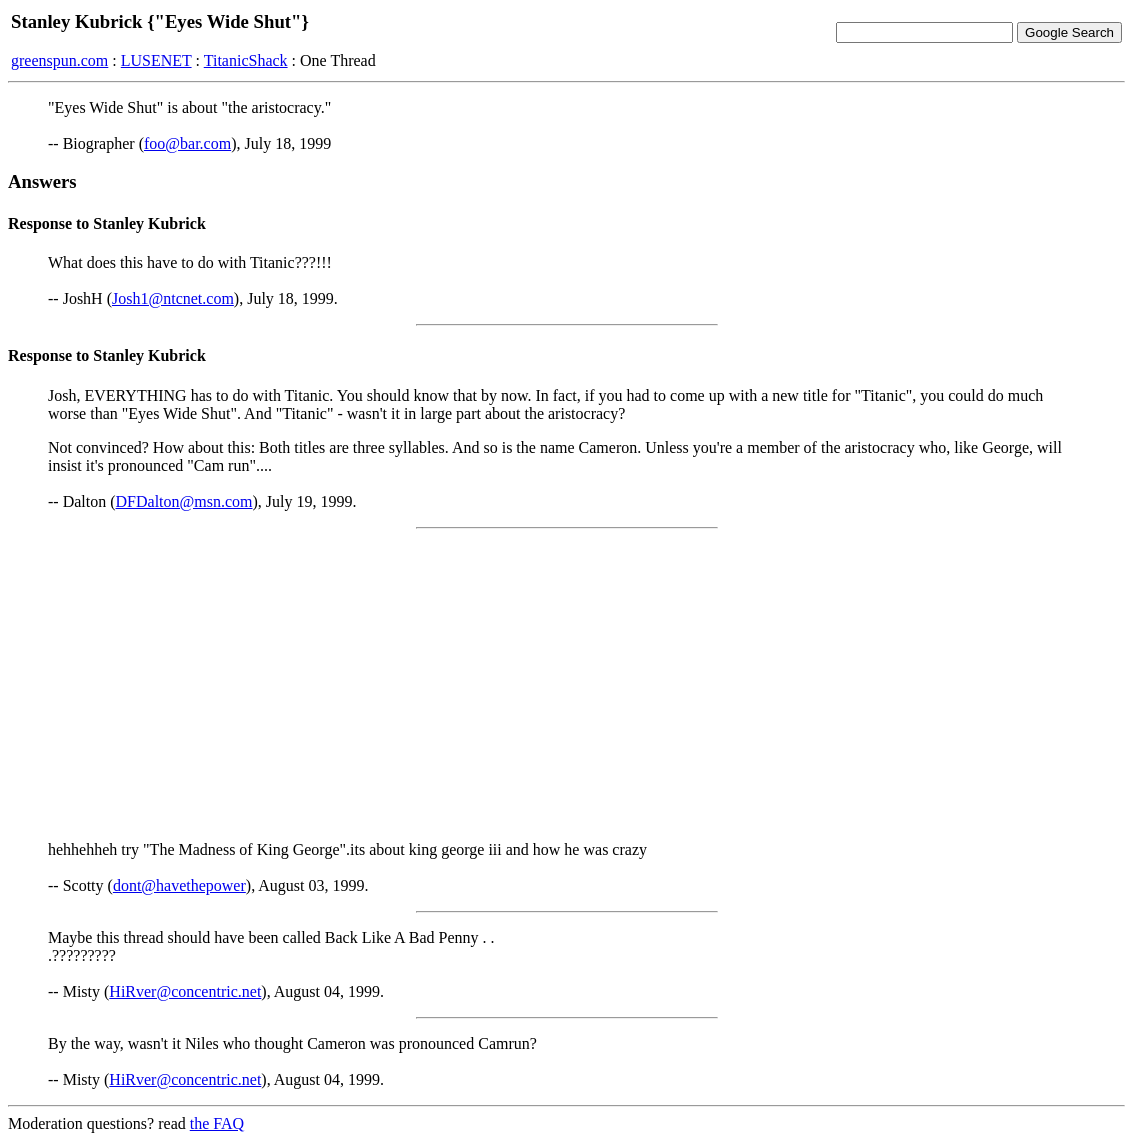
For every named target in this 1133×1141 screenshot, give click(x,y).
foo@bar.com (187, 143)
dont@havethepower (179, 885)
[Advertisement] (566, 685)
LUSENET (156, 60)
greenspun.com (59, 60)
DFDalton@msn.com (184, 501)
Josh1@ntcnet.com (173, 298)
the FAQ (217, 1123)
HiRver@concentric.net (185, 991)
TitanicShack (246, 60)
